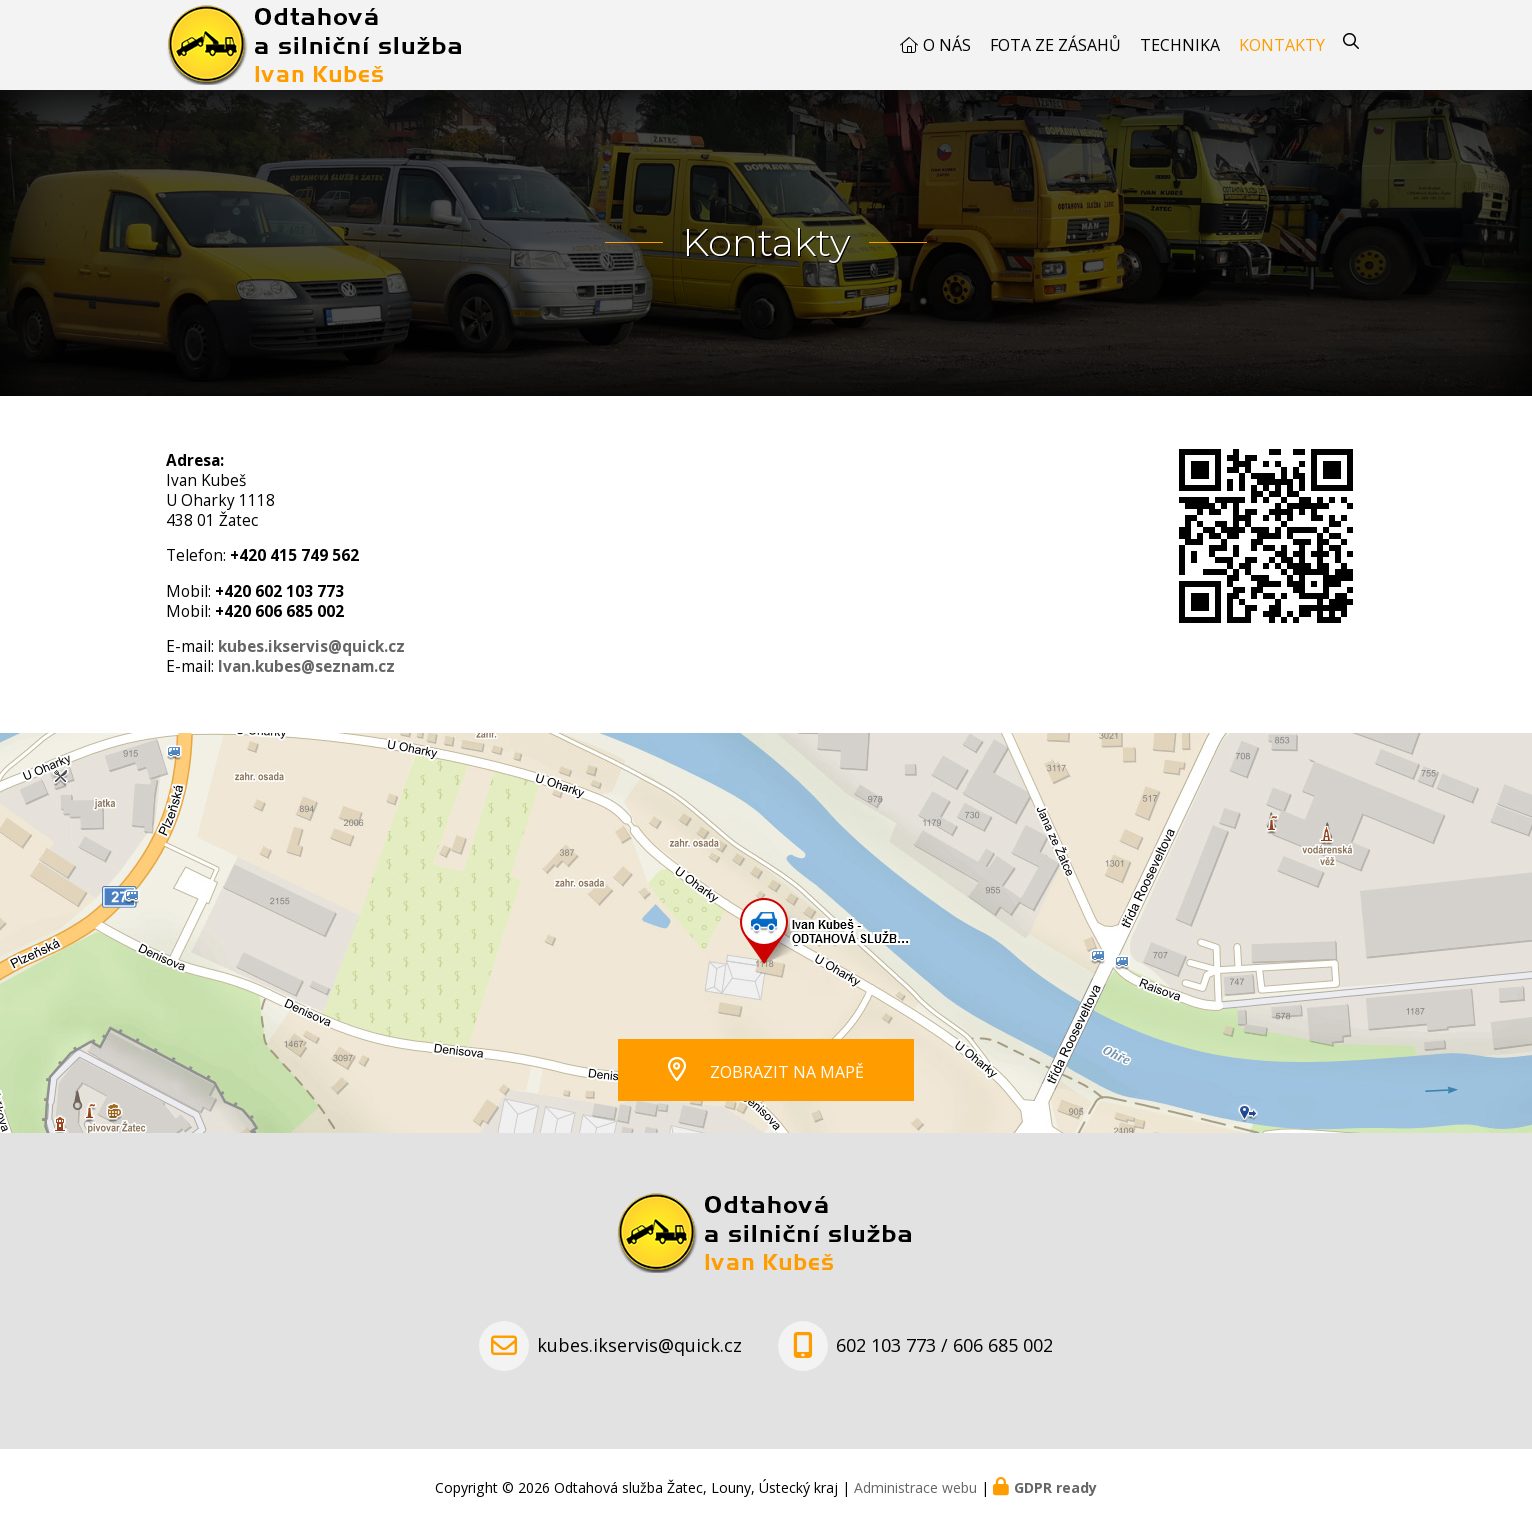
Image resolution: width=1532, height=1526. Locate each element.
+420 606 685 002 (279, 611)
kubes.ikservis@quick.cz (311, 646)
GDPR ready (1055, 1487)
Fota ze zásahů (1055, 45)
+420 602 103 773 (279, 591)
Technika (1180, 45)
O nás (947, 45)
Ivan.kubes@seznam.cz (306, 666)
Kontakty (1282, 45)
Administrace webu (915, 1487)
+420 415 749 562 (294, 555)
